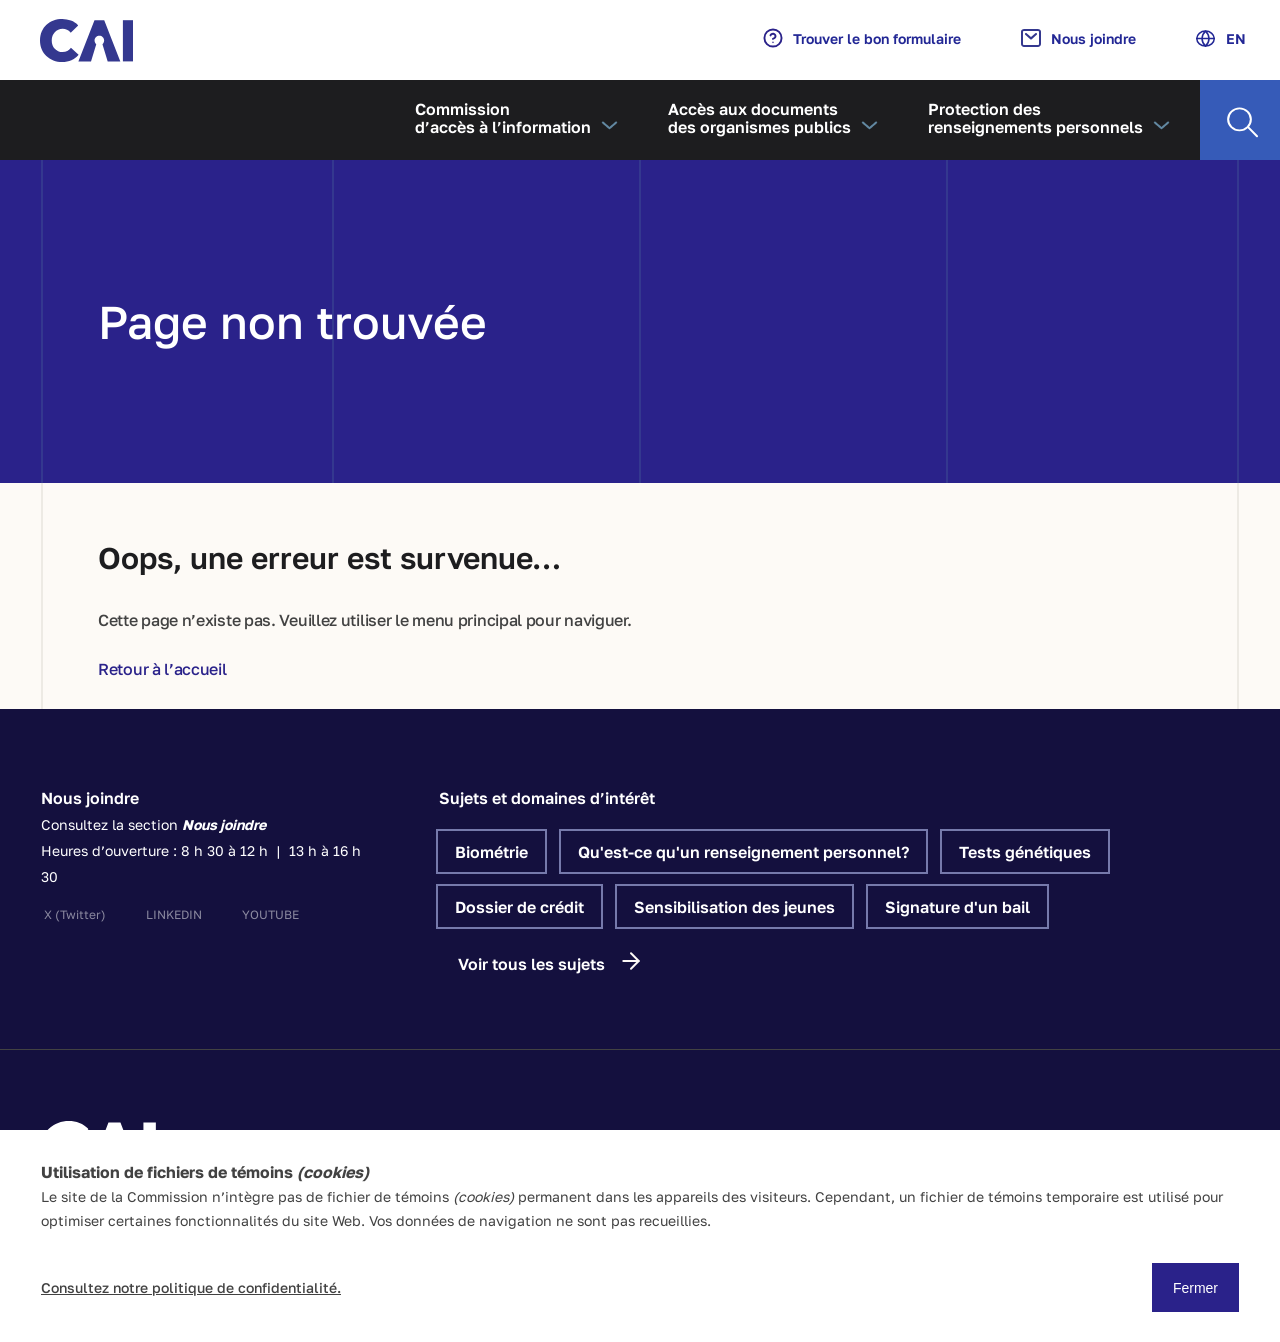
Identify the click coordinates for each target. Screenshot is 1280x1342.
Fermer (1195, 1288)
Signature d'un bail (957, 907)
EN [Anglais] (1221, 38)
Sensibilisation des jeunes (734, 907)
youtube (270, 914)
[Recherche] (1240, 120)
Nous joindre (1078, 38)
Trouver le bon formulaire (862, 38)
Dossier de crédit (519, 907)
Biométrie (491, 852)
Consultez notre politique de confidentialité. (191, 1287)
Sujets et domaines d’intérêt (547, 798)
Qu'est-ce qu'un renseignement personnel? (743, 852)
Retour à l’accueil (162, 669)
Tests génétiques (1025, 852)
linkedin (174, 914)
